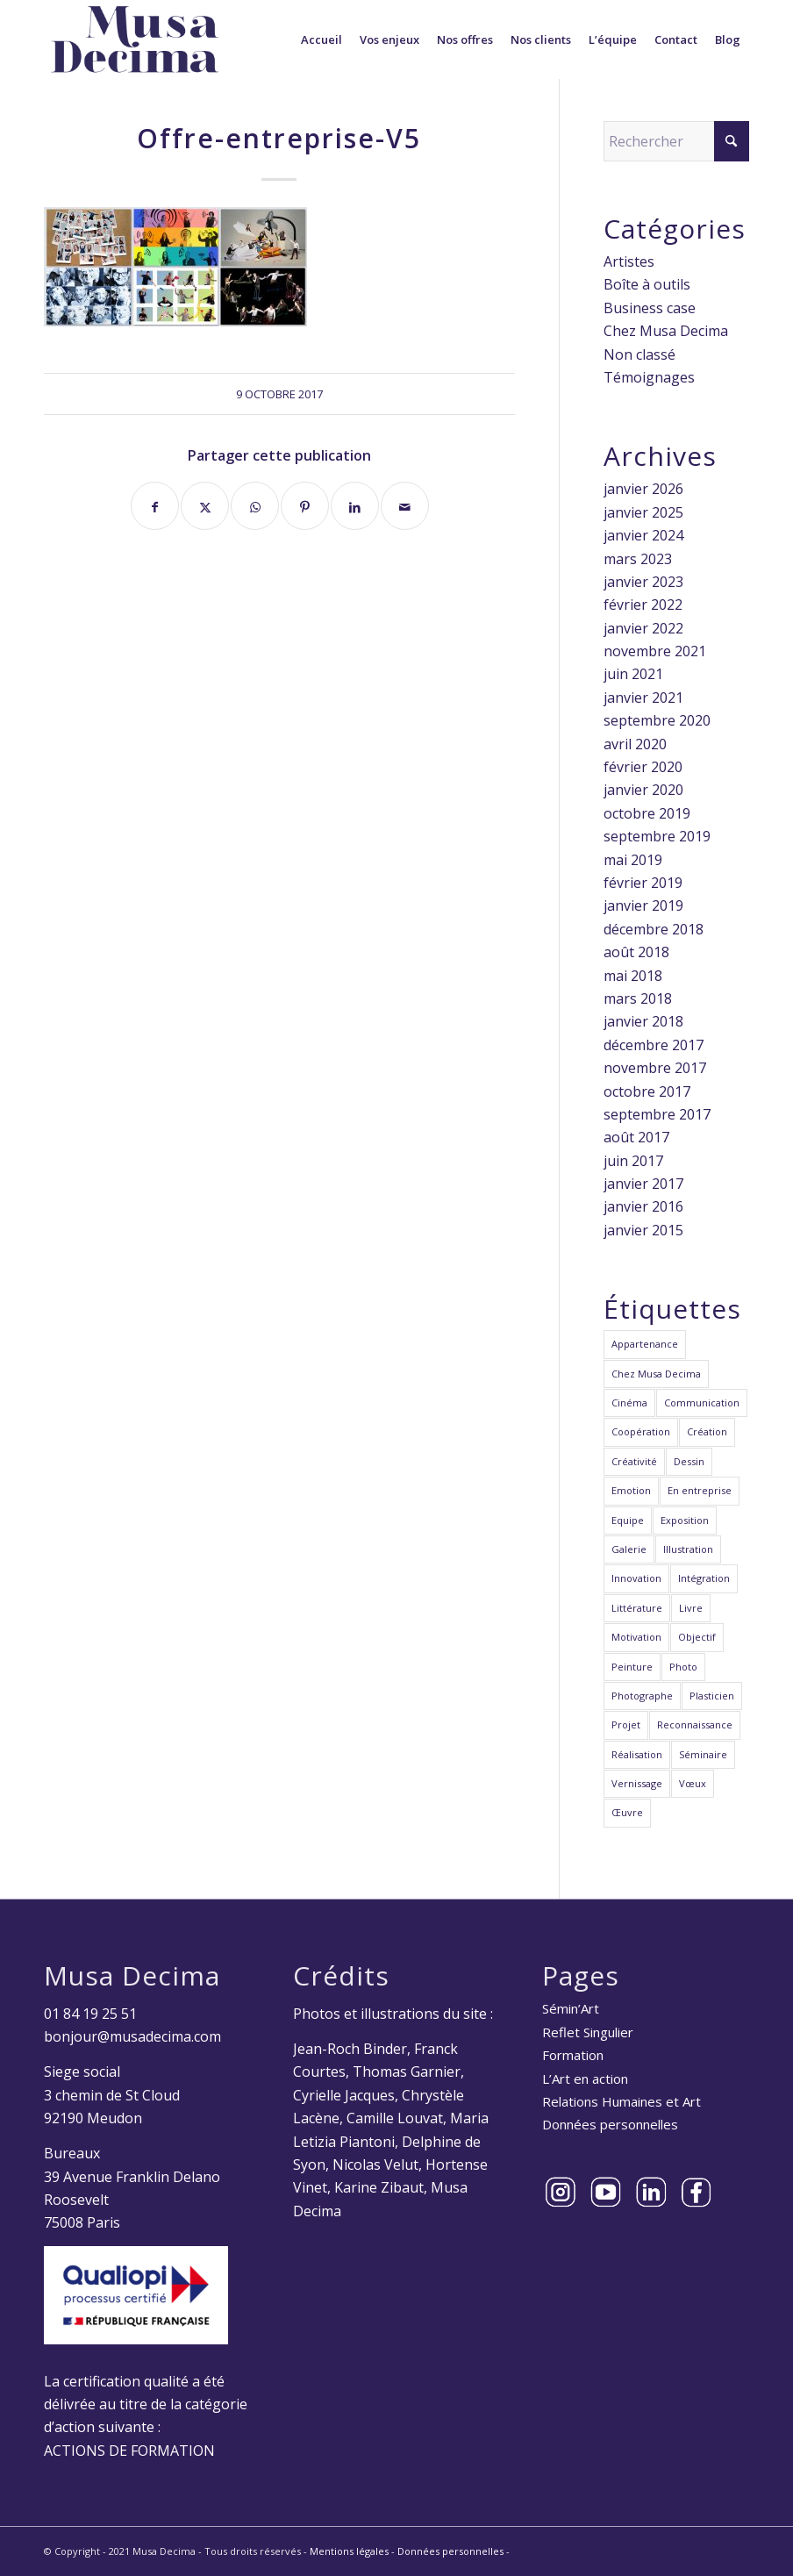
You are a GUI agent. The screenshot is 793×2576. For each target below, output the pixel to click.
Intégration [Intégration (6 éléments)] (704, 1578)
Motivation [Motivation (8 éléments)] (636, 1636)
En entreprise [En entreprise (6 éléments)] (700, 1490)
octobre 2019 (647, 813)
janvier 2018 (643, 1021)
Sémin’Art (570, 2008)
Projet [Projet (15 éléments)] (625, 1724)
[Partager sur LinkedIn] (355, 506)
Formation (573, 2055)
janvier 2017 (643, 1183)
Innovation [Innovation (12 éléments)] (636, 1578)
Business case (650, 308)
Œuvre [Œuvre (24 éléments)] (627, 1812)
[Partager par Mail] (405, 506)
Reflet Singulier (587, 2032)
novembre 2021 (655, 651)
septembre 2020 (657, 720)
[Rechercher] (676, 141)
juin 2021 (633, 673)
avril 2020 (635, 744)
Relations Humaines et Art (621, 2101)
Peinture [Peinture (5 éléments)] (632, 1666)
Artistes (629, 261)
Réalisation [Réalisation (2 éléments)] (636, 1754)
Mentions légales (349, 2551)
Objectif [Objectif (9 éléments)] (697, 1636)
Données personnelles (610, 2124)
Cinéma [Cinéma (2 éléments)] (629, 1402)
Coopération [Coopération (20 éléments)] (640, 1431)
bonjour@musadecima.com (132, 2036)
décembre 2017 (654, 1045)
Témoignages (649, 377)
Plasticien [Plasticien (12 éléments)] (711, 1695)
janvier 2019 (643, 905)
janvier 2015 (643, 1230)
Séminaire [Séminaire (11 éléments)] (703, 1754)
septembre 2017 (657, 1114)
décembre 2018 (654, 929)
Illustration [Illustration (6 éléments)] (688, 1549)
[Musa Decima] (135, 39)
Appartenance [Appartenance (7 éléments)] (644, 1343)
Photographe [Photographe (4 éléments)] (642, 1695)
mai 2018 (633, 975)
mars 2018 (638, 998)
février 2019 (643, 882)
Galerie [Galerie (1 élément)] (629, 1549)
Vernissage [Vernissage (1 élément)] (636, 1783)
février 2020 (643, 766)
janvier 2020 (643, 789)
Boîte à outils (647, 284)
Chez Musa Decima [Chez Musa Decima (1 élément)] (656, 1373)
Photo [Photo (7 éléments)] (683, 1666)
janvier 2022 (643, 628)
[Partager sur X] (205, 506)
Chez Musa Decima (666, 330)
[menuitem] (321, 39)
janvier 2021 (643, 697)
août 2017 (636, 1137)
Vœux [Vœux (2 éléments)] (692, 1783)
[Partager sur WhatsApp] (255, 506)
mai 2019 (633, 859)
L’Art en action (585, 2078)
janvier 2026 (643, 488)
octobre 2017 (647, 1091)
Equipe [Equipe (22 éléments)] (627, 1520)
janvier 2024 (643, 535)
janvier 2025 (643, 512)
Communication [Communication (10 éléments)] (701, 1402)
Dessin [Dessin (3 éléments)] (689, 1461)
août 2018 (636, 952)
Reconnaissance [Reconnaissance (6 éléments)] (694, 1724)
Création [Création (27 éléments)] (707, 1431)
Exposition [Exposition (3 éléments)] (685, 1520)
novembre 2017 (655, 1067)
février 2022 (643, 604)
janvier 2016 (643, 1206)
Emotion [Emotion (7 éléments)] (631, 1490)
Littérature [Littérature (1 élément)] (636, 1607)
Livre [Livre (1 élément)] (691, 1607)
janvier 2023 (643, 581)
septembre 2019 (657, 836)
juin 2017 (633, 1160)
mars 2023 (638, 559)
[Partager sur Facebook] (155, 506)
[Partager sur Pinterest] (305, 506)
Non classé (639, 354)
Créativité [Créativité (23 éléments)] (634, 1461)
